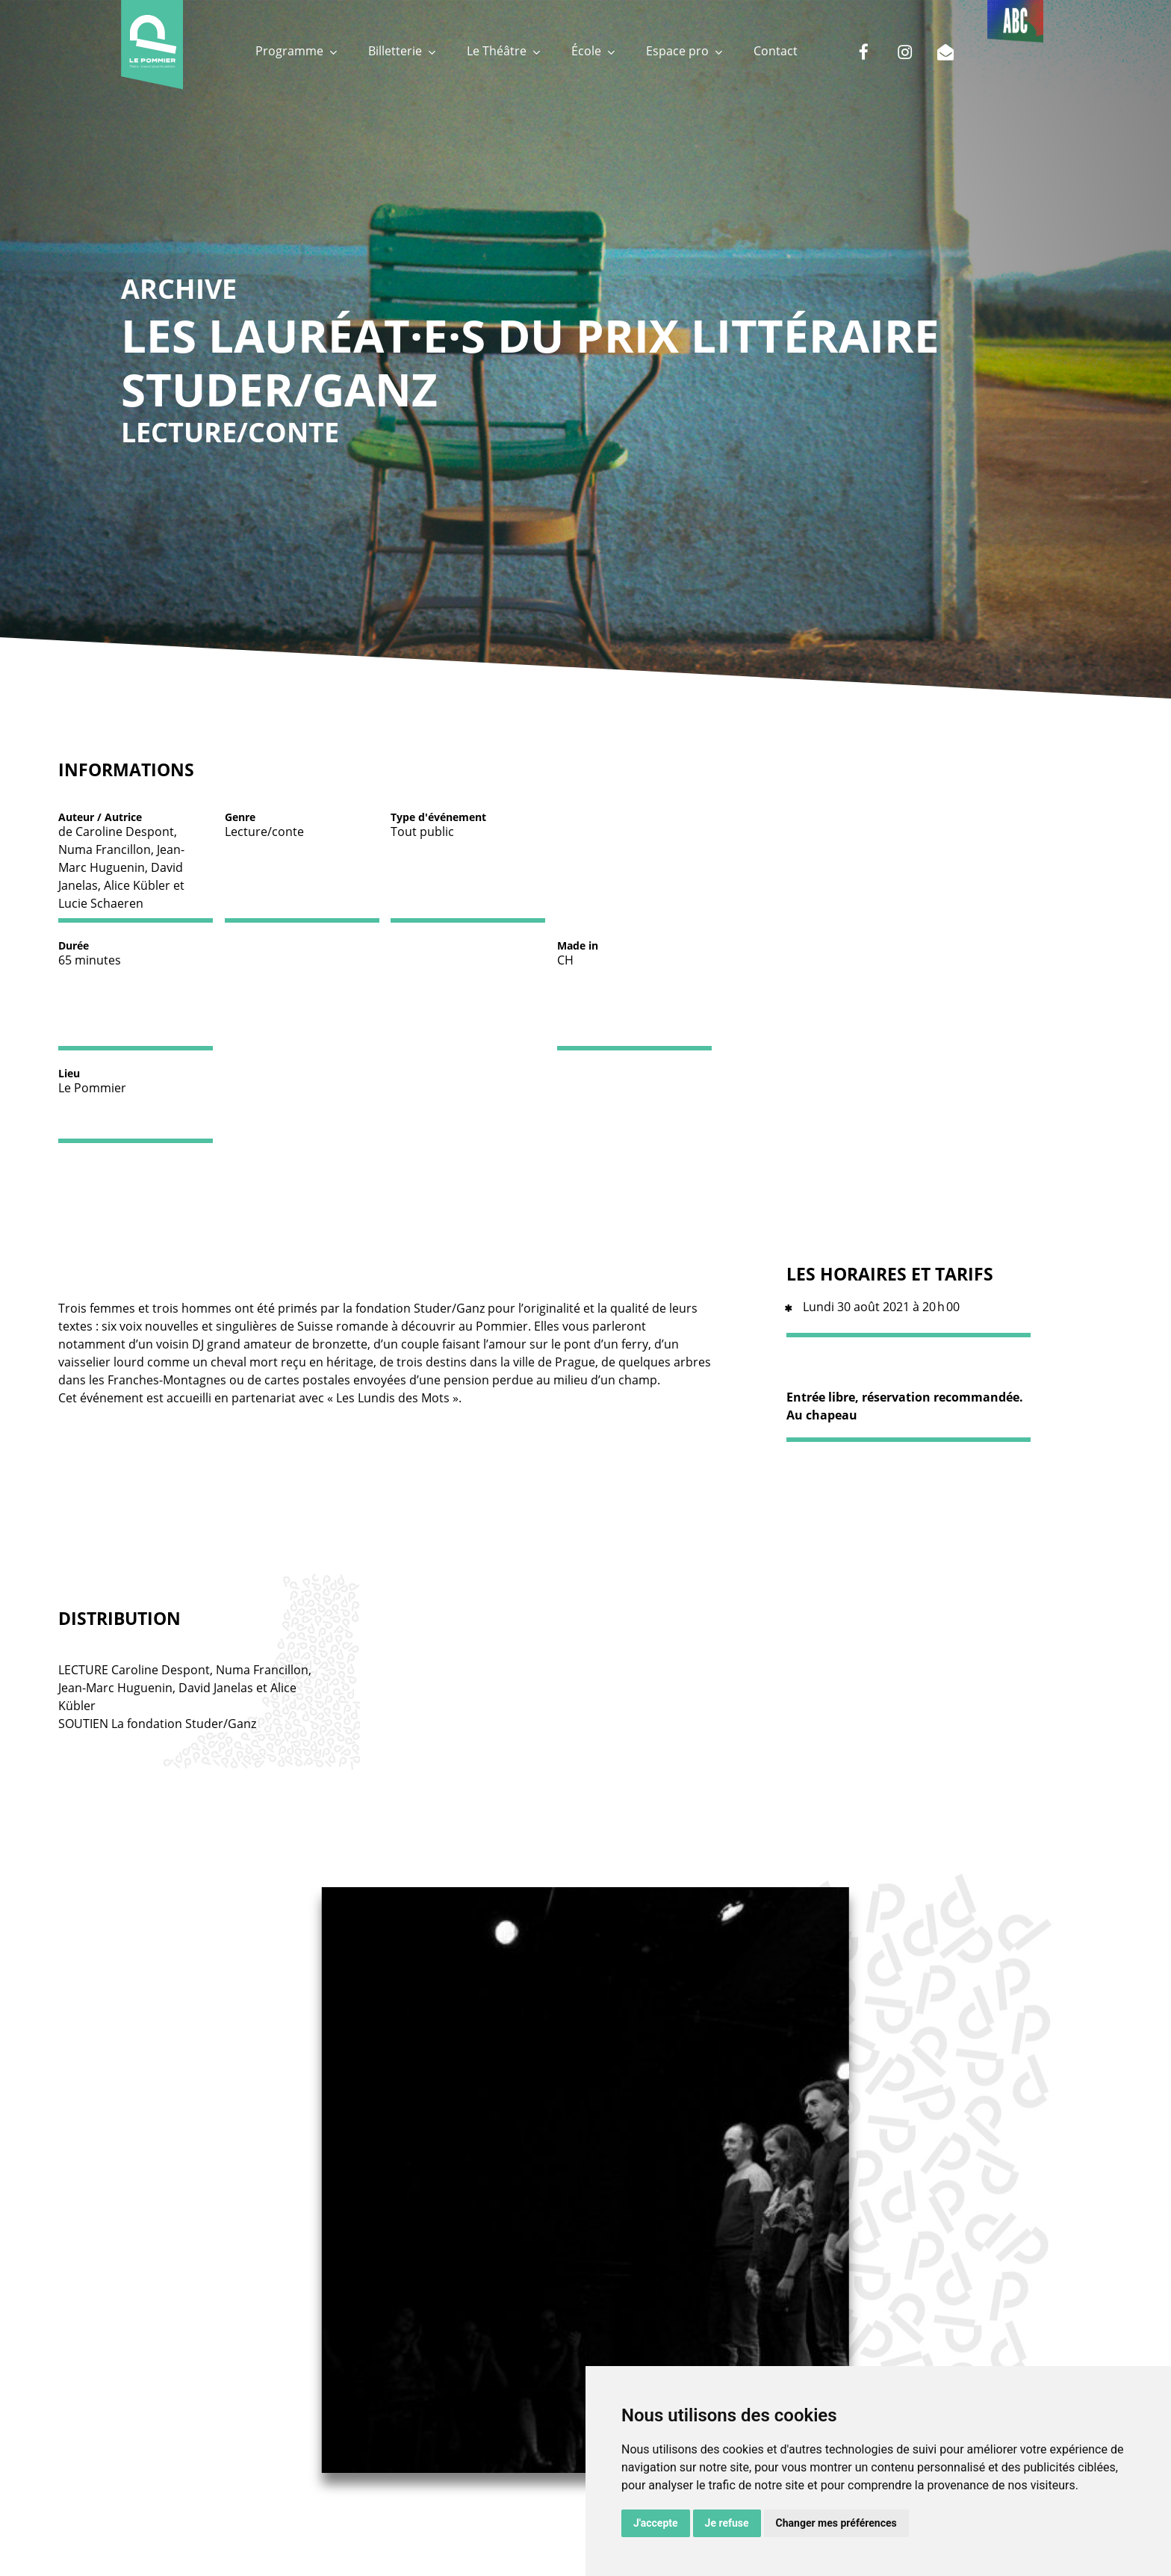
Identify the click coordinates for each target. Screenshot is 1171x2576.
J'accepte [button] (655, 2523)
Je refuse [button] (727, 2523)
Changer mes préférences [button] (836, 2523)
